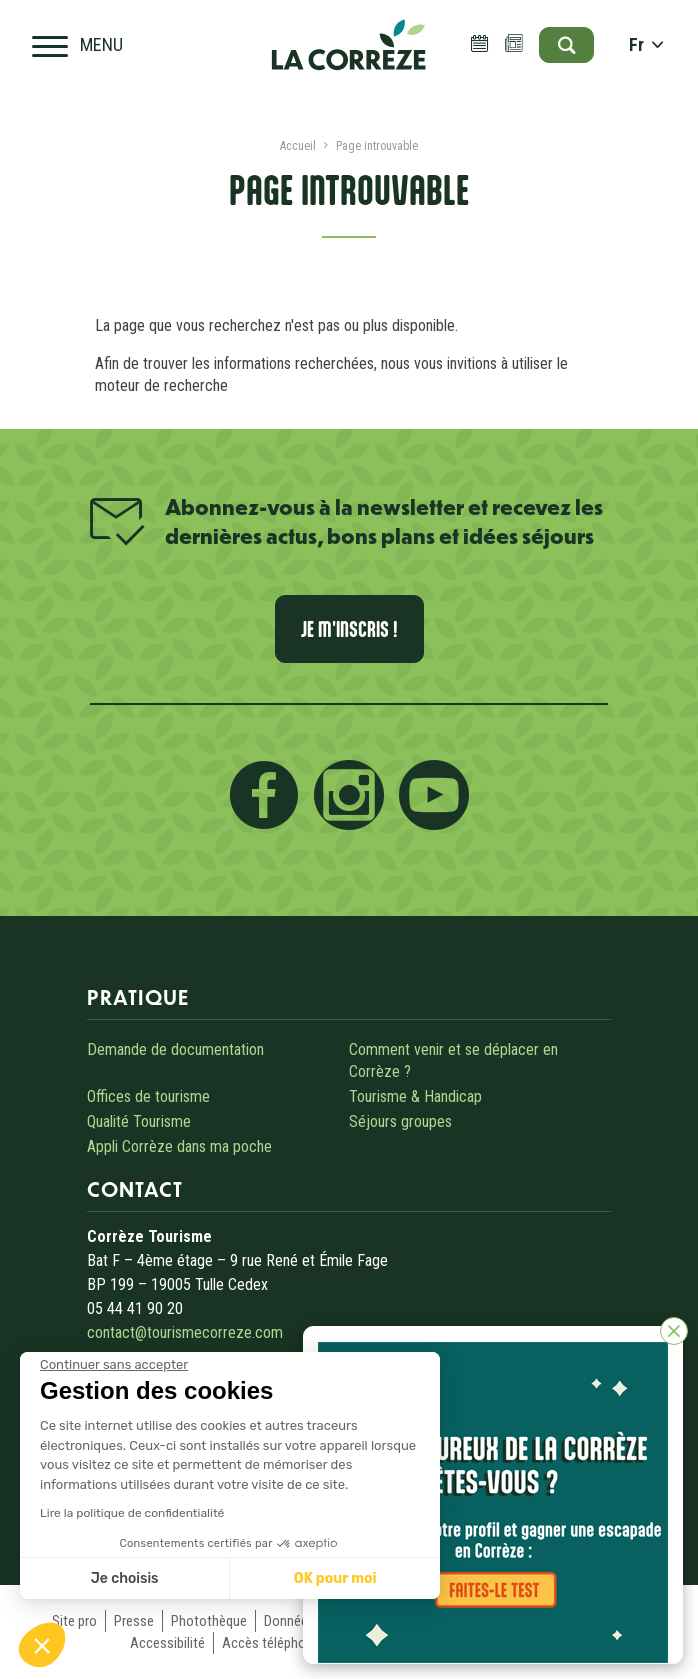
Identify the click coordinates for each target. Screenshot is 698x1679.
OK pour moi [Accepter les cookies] (335, 1578)
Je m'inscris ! (349, 629)
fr (646, 45)
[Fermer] (674, 1331)
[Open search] (566, 45)
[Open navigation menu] (77, 45)
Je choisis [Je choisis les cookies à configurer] (125, 1578)
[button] (42, 1645)
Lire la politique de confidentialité (132, 1513)
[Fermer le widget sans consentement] (114, 1365)
